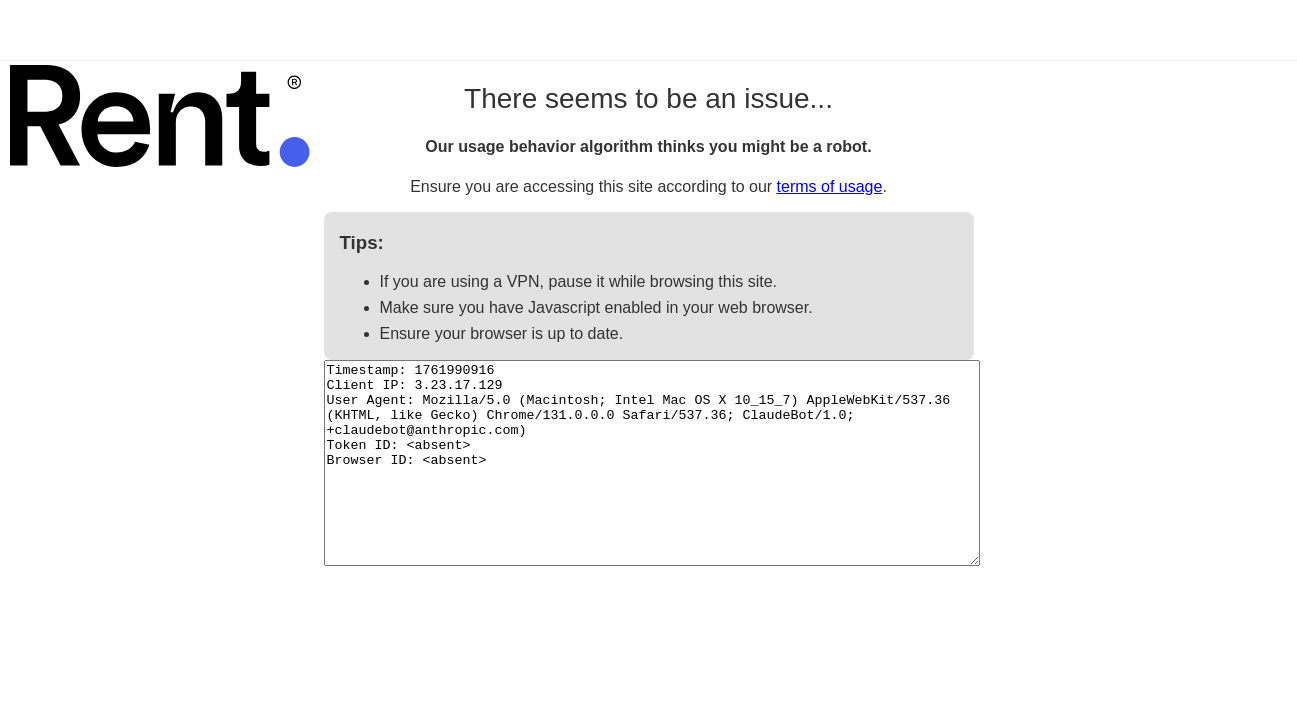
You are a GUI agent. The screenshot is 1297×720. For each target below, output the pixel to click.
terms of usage (830, 186)
